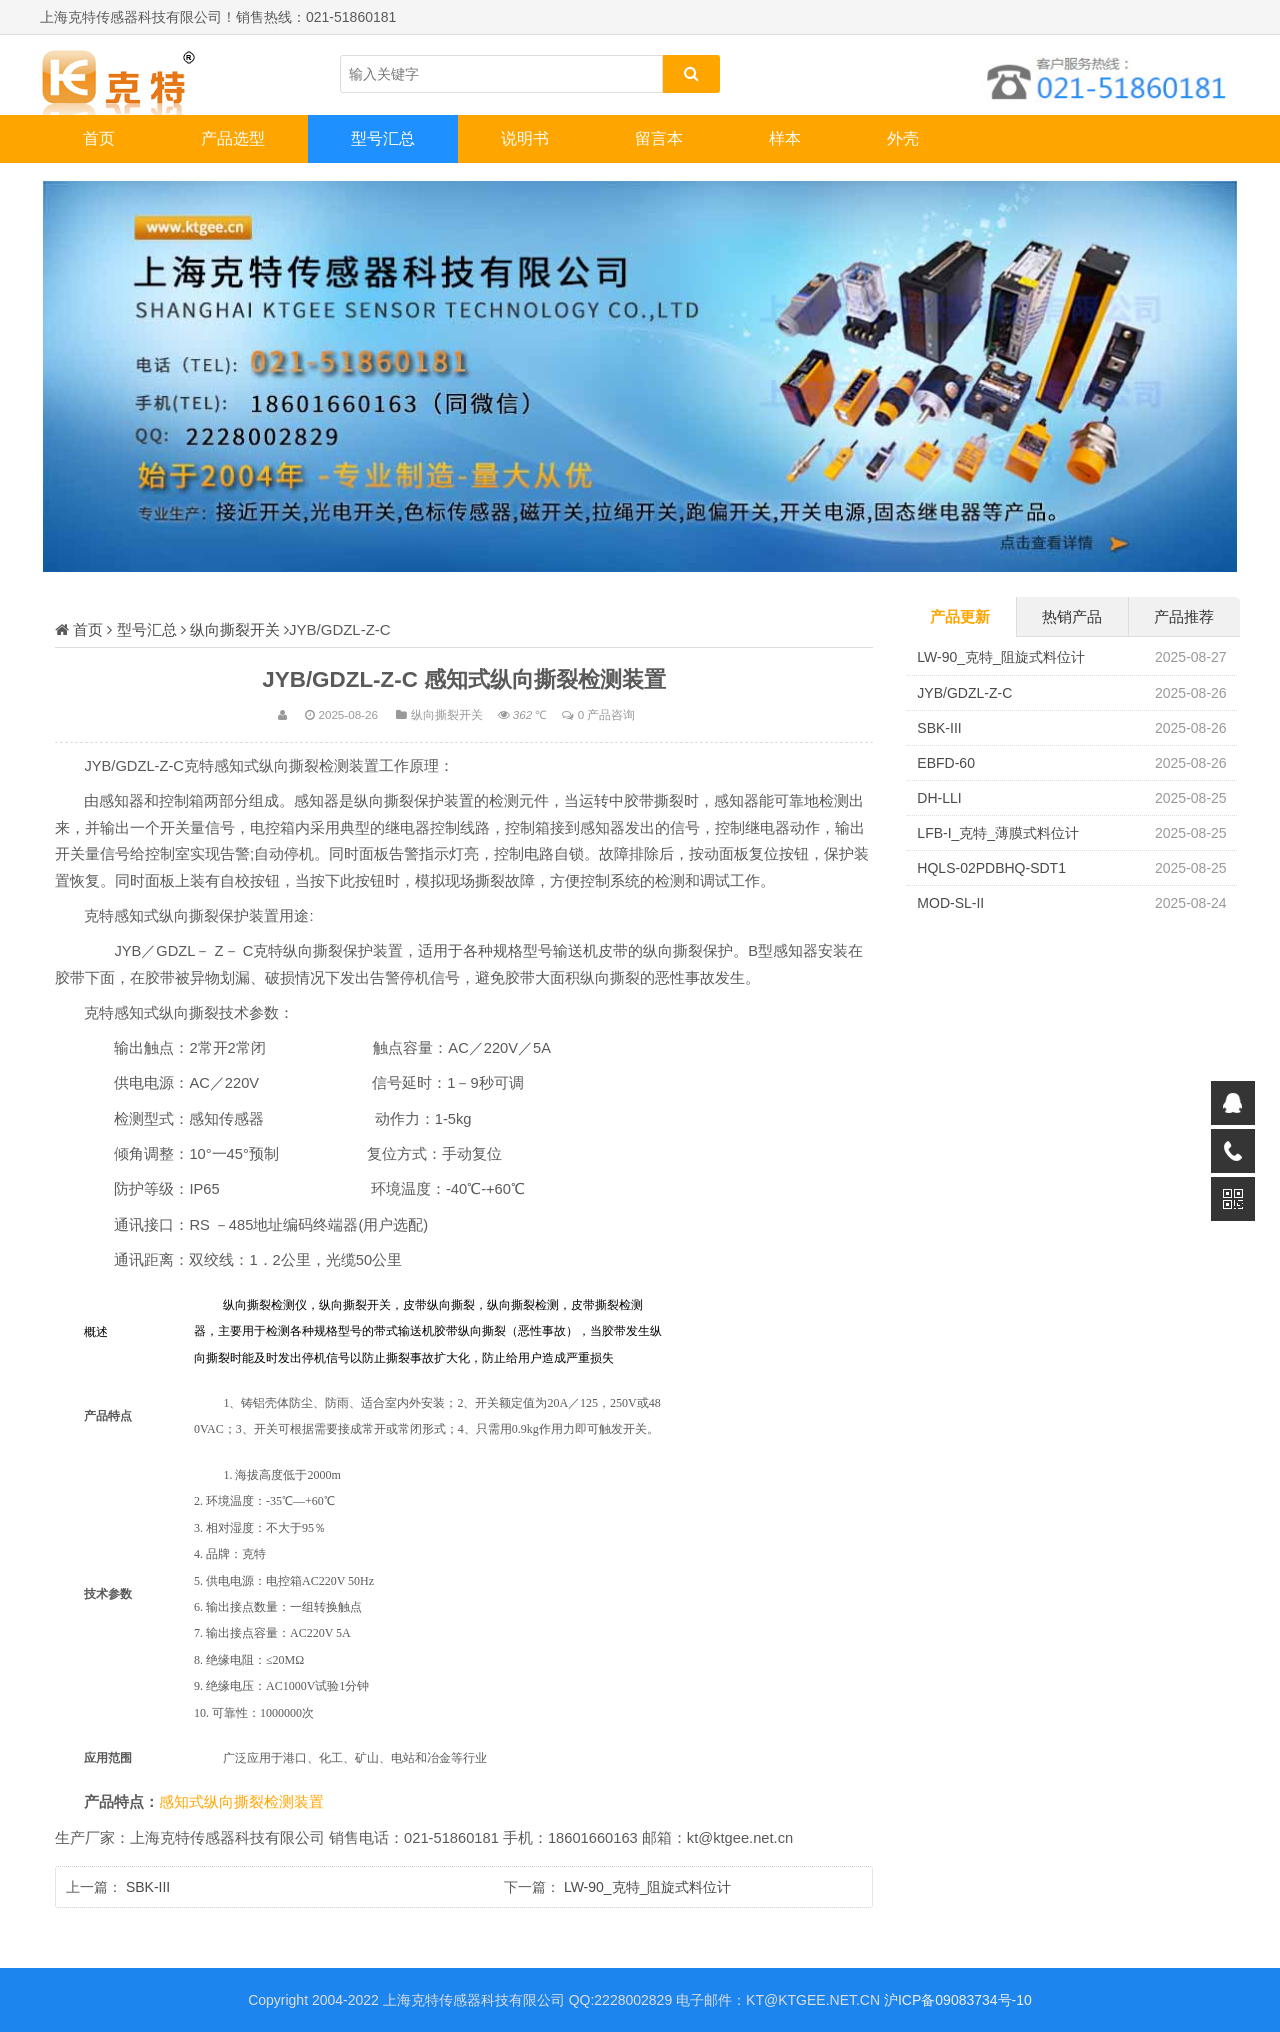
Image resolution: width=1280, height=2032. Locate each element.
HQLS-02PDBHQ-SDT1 (991, 868)
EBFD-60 (946, 763)
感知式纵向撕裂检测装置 (241, 1802)
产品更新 (960, 616)
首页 (99, 138)
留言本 (659, 138)
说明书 (525, 138)
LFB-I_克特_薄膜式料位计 (998, 833)
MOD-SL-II (950, 903)
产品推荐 (1184, 616)
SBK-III (148, 1887)
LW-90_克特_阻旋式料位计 (648, 1887)
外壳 (903, 138)
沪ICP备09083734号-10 (958, 2000)
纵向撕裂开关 (235, 629)
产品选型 (233, 138)
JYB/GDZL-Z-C (964, 693)
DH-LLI (939, 798)
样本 (785, 138)
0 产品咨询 (607, 714)
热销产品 (1072, 616)
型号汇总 (383, 138)
